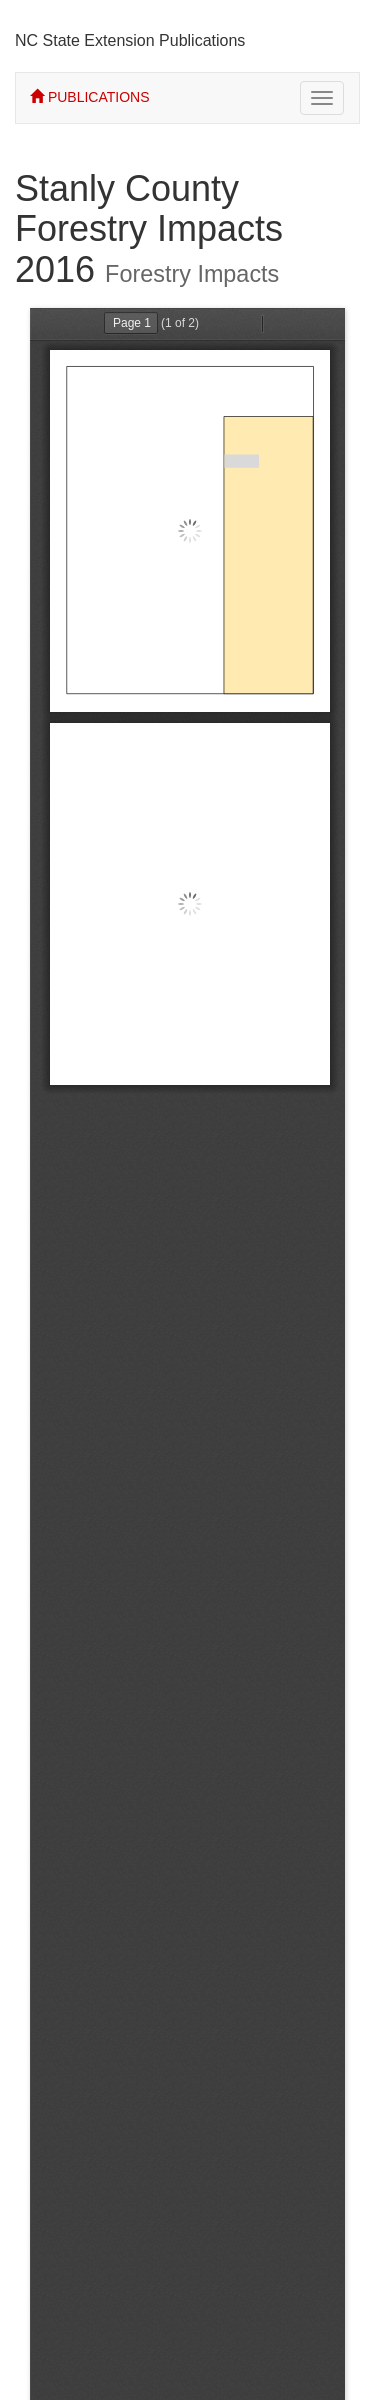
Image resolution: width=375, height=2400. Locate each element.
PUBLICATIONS (90, 97)
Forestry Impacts (192, 274)
